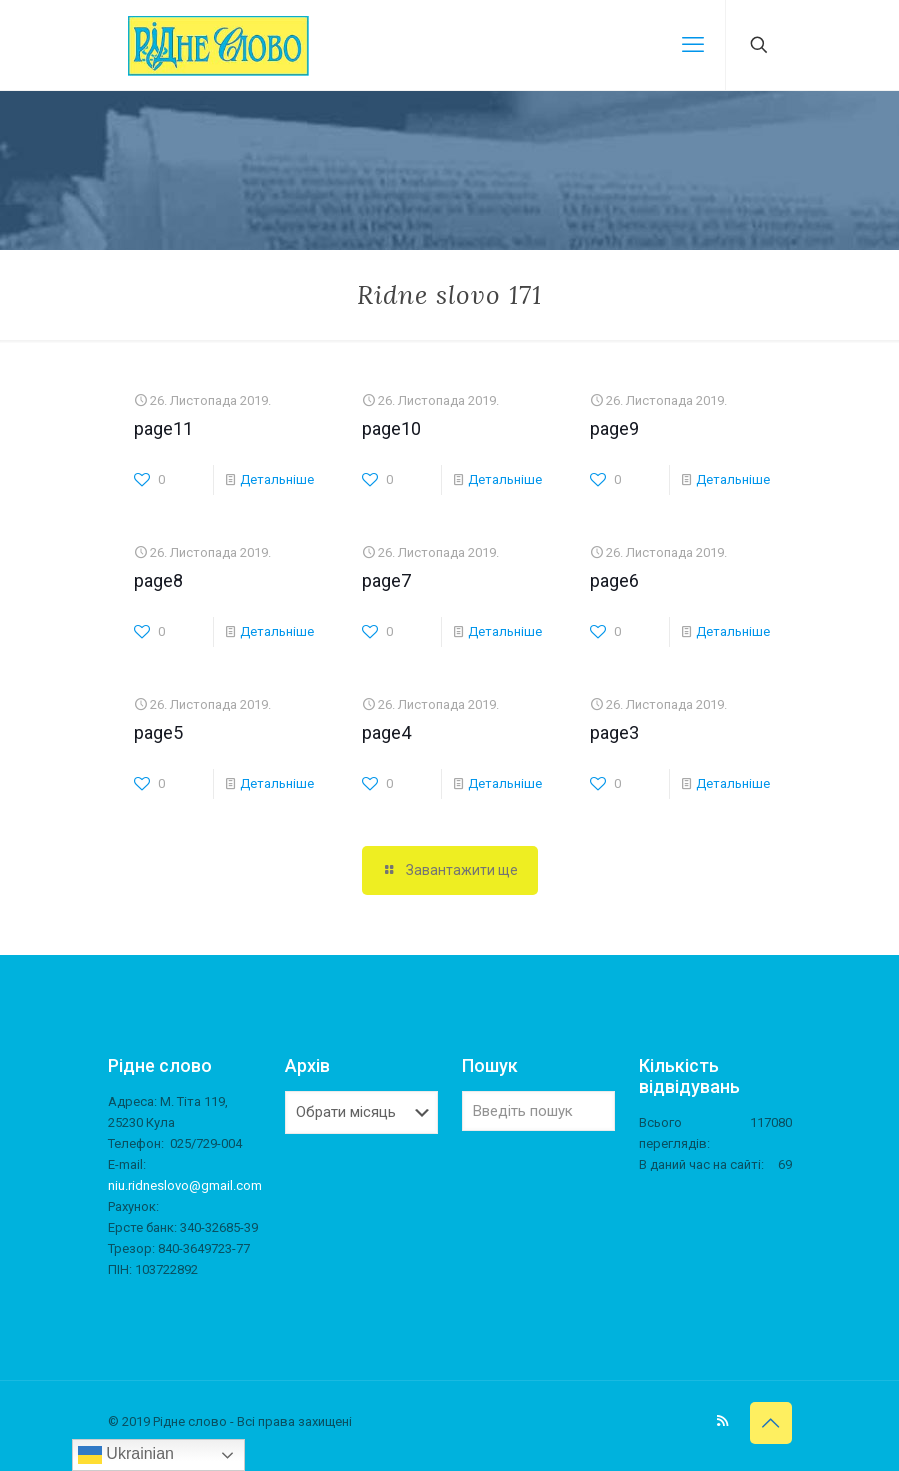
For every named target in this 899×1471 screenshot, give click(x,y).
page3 (614, 732)
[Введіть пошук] (538, 1111)
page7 (386, 580)
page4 (386, 732)
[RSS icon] (722, 1421)
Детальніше (277, 479)
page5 (158, 732)
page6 (614, 580)
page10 (391, 428)
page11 (163, 428)
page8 (158, 580)
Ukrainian (126, 1455)
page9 (614, 428)
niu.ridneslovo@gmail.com (185, 1185)
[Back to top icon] (771, 1423)
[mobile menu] (693, 45)
